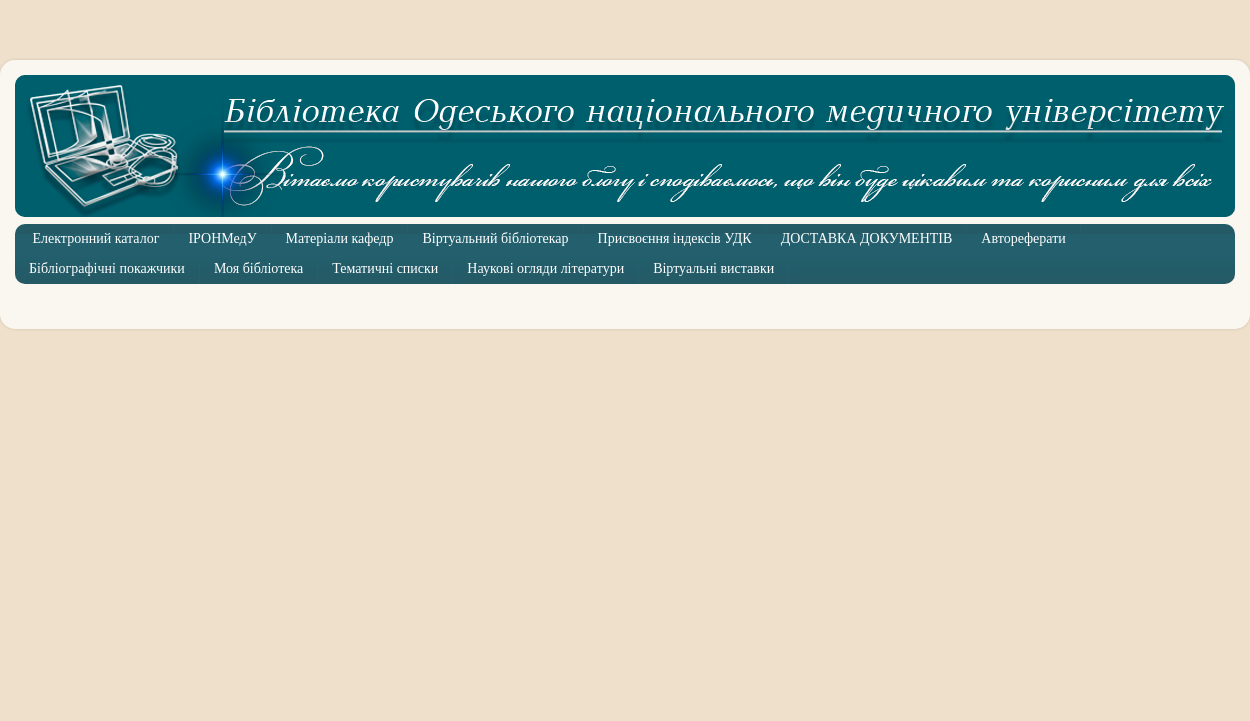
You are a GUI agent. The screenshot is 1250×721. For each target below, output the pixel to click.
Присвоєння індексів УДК (675, 238)
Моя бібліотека (258, 268)
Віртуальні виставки (713, 268)
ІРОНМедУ (222, 238)
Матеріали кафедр (340, 238)
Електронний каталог (96, 238)
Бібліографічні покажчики (107, 268)
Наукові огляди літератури (545, 268)
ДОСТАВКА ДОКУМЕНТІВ (867, 238)
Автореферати (1023, 238)
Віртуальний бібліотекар (495, 238)
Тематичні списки (385, 268)
